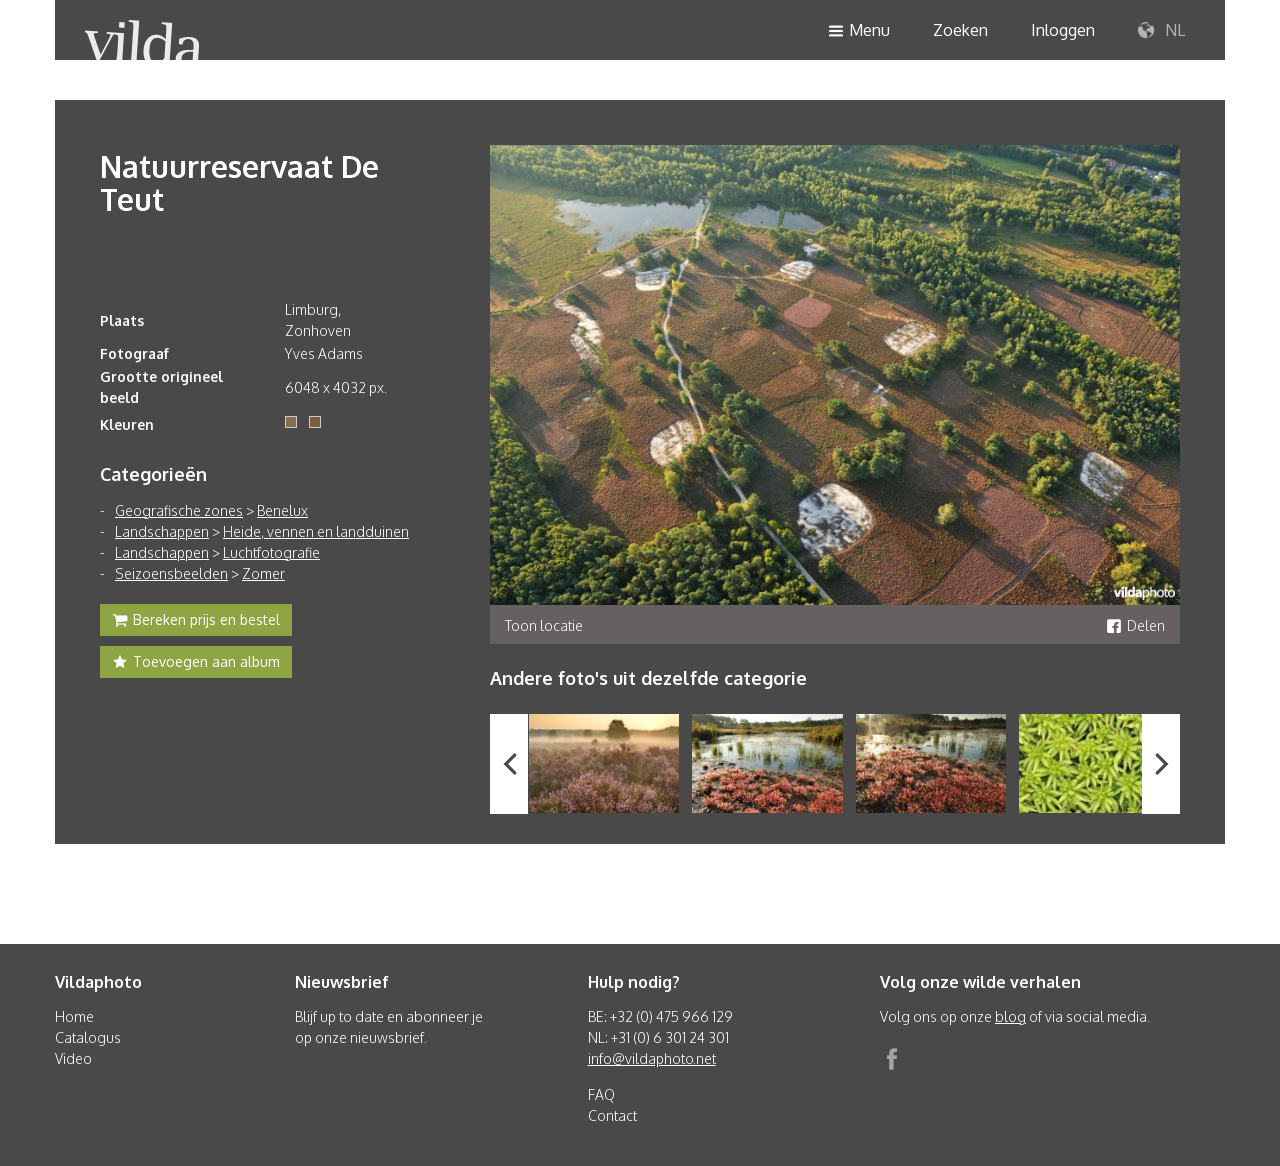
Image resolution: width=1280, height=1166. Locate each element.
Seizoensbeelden (171, 573)
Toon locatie (544, 625)
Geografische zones (179, 510)
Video (73, 1058)
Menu (859, 31)
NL (1161, 31)
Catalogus (88, 1037)
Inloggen (1063, 30)
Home (74, 1016)
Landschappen (162, 531)
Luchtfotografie (271, 552)
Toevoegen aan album (196, 664)
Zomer (263, 573)
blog (1010, 1016)
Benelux (282, 510)
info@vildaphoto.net (652, 1058)
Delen (1135, 625)
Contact (612, 1115)
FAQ (601, 1094)
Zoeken (960, 30)
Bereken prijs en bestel (196, 622)
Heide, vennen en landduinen (316, 531)
